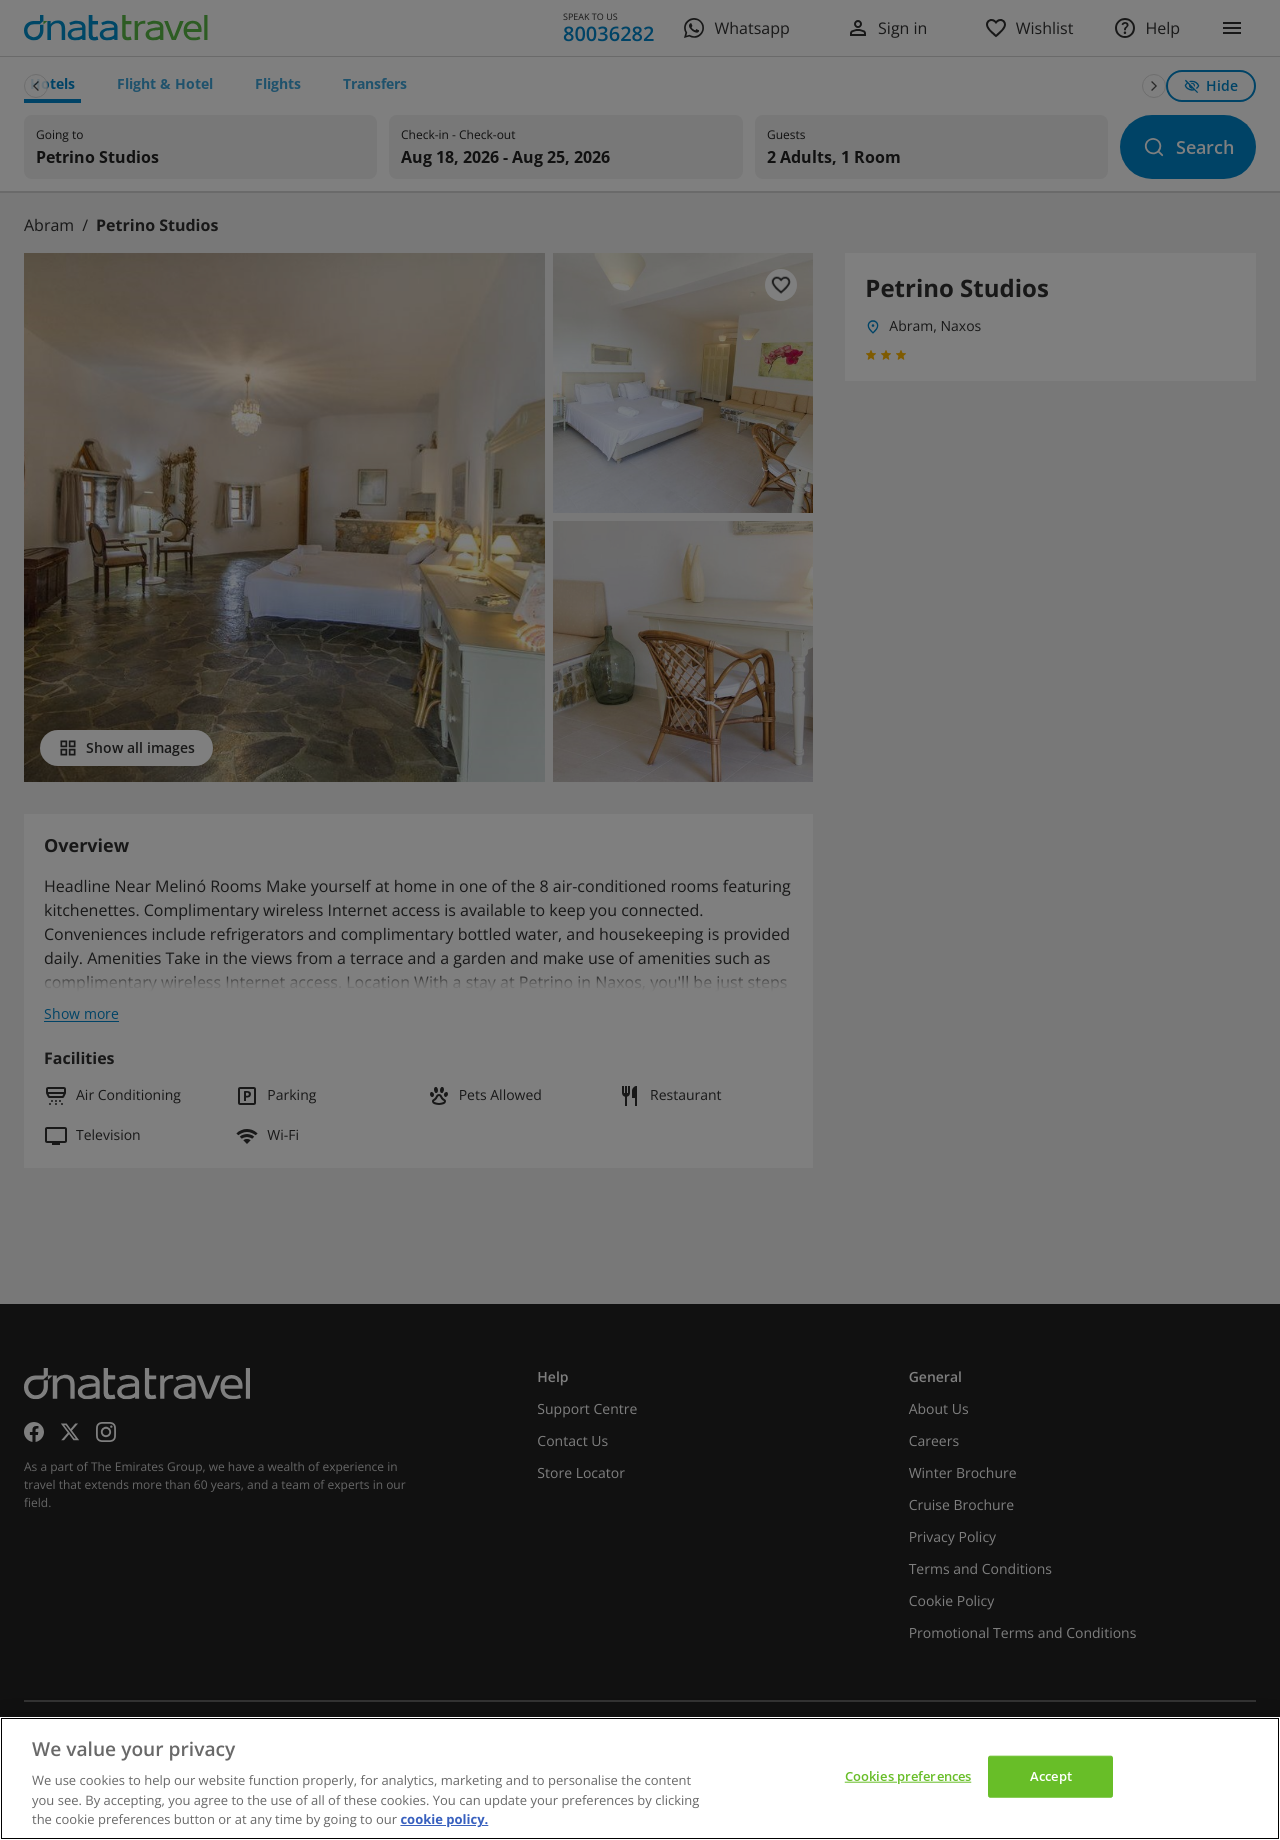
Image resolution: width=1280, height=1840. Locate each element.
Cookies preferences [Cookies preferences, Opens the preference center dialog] (908, 1776)
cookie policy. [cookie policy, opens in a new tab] (444, 1819)
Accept (1051, 1776)
